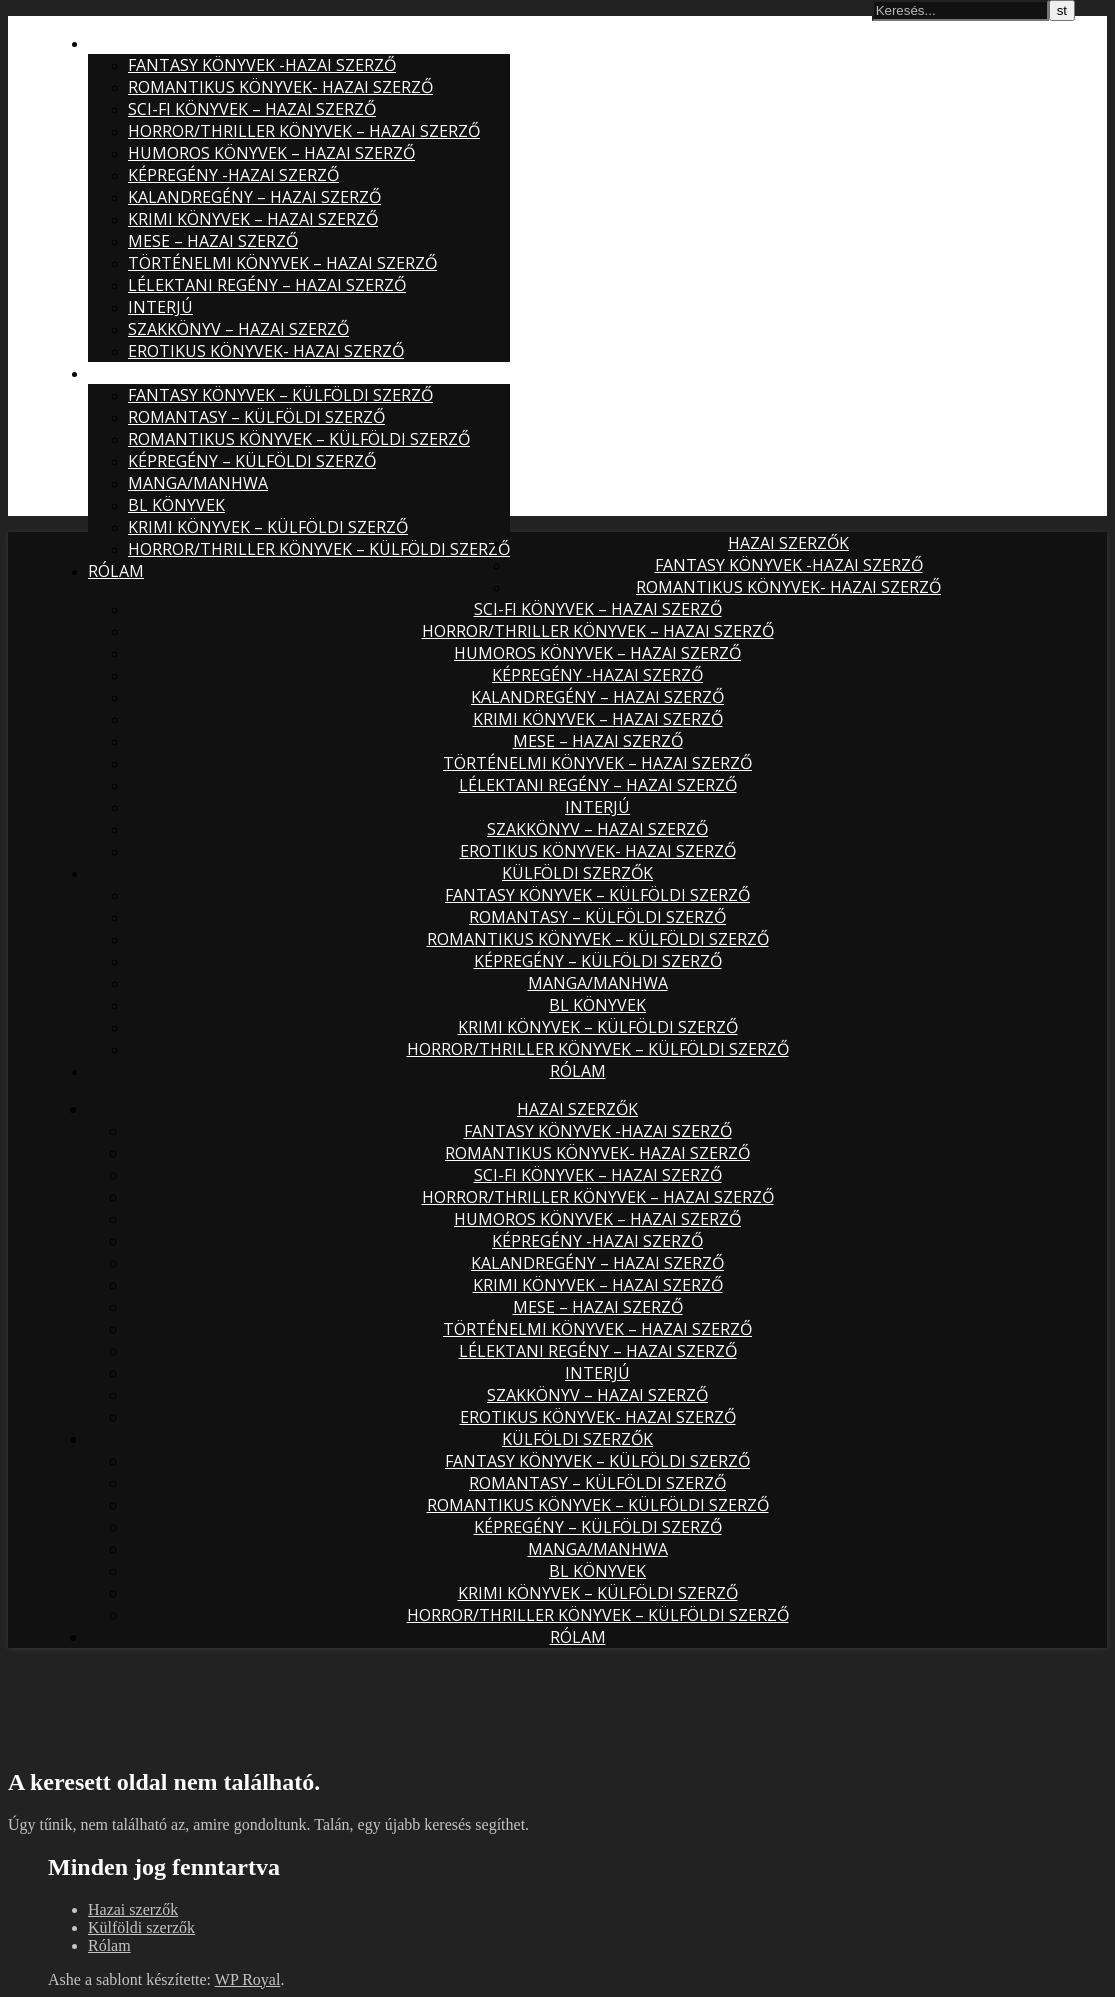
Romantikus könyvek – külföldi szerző (299, 439)
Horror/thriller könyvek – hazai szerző (304, 131)
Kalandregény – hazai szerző (254, 197)
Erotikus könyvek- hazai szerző (266, 351)
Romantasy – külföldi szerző (256, 417)
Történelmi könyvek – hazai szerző (282, 263)
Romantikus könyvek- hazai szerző (280, 87)
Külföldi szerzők (163, 373)
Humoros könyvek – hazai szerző (271, 153)
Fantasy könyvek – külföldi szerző (280, 395)
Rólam (116, 571)
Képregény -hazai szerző (233, 175)
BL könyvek (176, 505)
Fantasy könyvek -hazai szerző (262, 65)
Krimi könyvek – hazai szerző (253, 219)
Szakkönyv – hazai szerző (238, 329)
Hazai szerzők (148, 43)
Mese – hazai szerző (213, 241)
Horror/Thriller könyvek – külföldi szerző (319, 549)
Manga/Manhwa (198, 483)
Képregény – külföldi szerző (252, 461)
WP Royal (248, 1979)
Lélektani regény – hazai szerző (267, 285)
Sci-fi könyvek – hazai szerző (252, 109)
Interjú (160, 307)
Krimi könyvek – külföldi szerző (268, 527)
